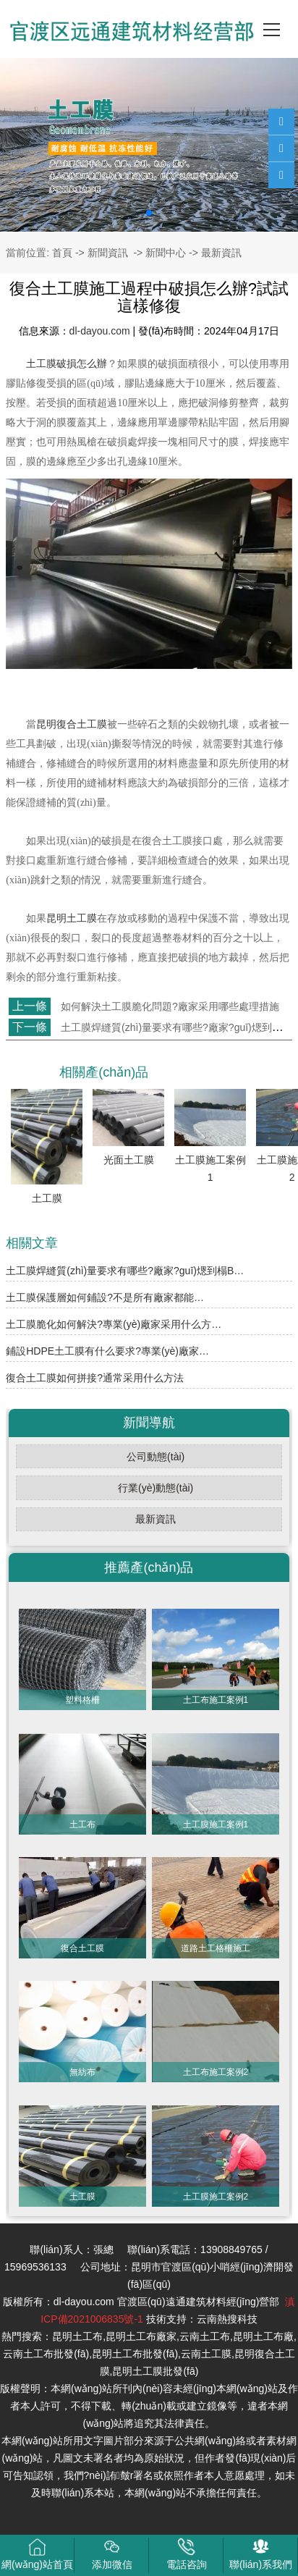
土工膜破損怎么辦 (66, 363)
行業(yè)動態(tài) (155, 1488)
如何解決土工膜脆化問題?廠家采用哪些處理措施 (168, 1006)
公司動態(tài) (155, 1456)
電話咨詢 (186, 2554)
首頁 (62, 252)
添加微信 (112, 2554)
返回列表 (32, 1052)
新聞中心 (165, 252)
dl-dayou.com (99, 331)
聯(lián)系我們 (260, 2554)
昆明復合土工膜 (71, 724)
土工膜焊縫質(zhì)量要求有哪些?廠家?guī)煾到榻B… (125, 1270)
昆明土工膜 (71, 918)
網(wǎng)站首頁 (37, 2554)
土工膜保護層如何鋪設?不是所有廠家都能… (105, 1297)
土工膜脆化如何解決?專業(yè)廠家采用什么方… (113, 1324)
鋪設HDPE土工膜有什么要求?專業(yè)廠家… (107, 1351)
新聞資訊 (108, 252)
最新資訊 (155, 1519)
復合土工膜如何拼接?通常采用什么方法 (95, 1378)
